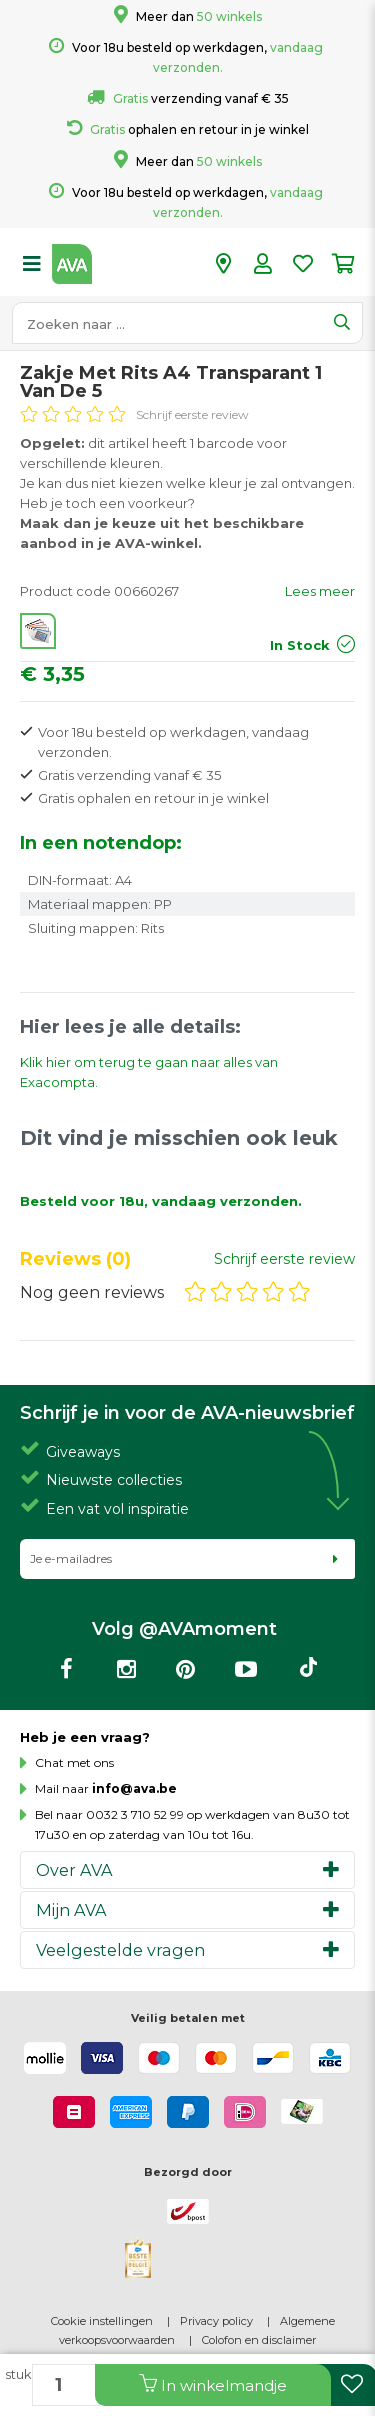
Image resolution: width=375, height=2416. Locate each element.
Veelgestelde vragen (120, 1950)
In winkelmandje (213, 2384)
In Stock (300, 645)
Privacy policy (216, 2321)
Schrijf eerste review (192, 414)
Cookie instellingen (102, 2321)
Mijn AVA (71, 1910)
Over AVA (74, 1870)
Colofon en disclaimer (259, 2340)
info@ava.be (134, 1788)
